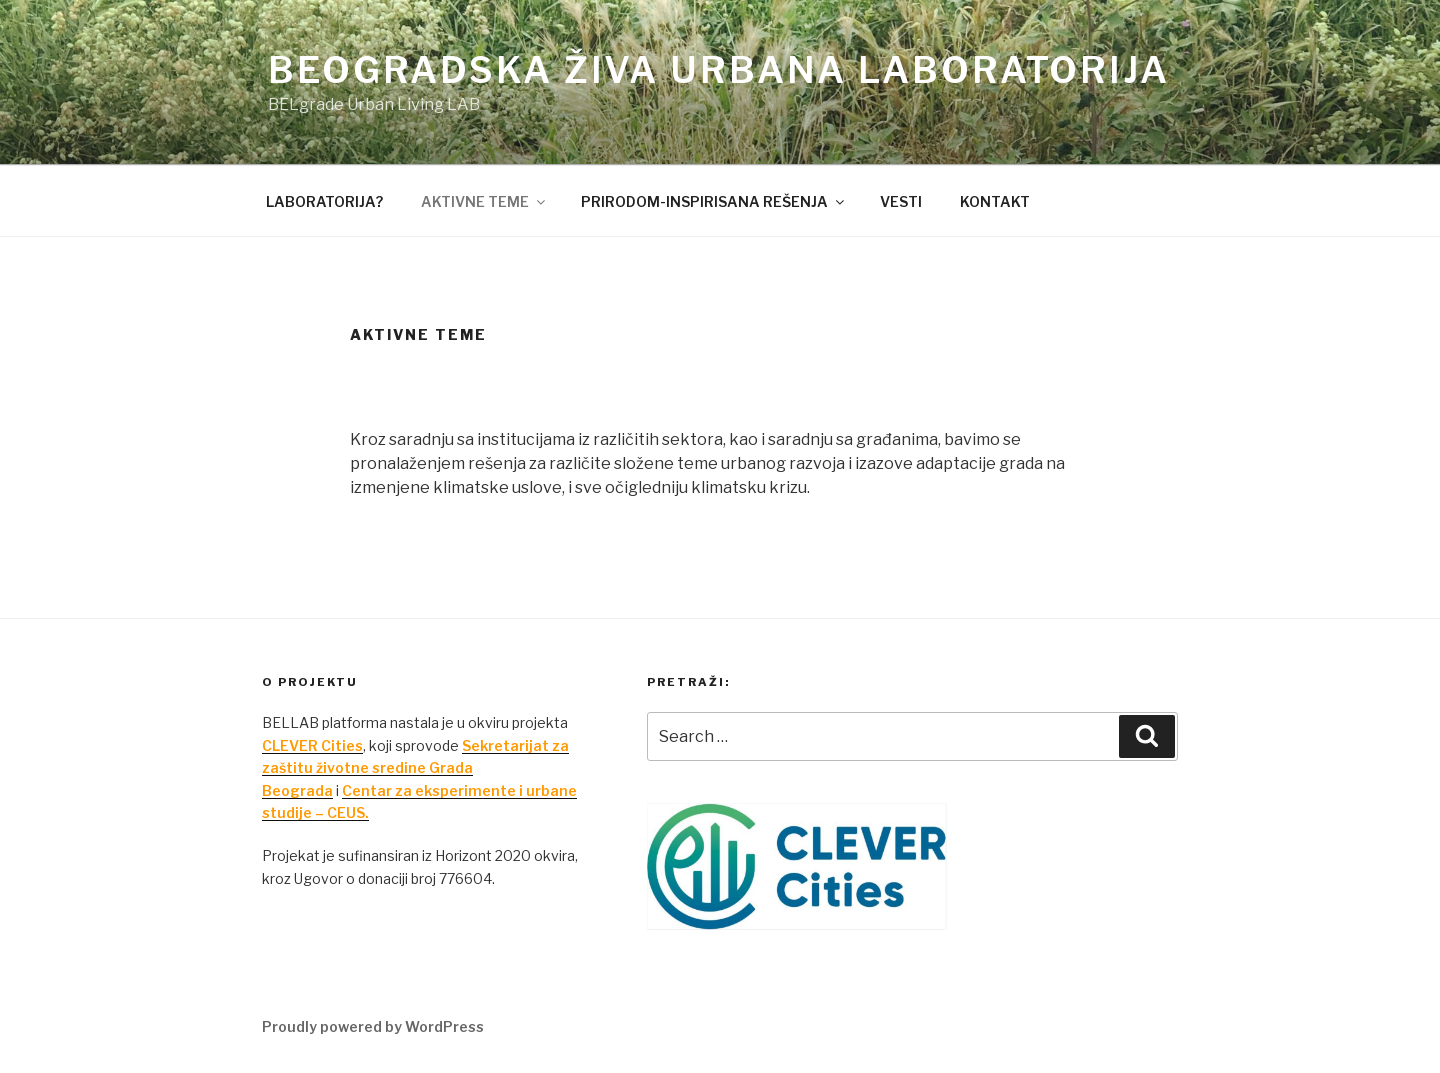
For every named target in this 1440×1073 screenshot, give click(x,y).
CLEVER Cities (312, 745)
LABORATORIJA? (324, 201)
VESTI (901, 201)
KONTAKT (995, 201)
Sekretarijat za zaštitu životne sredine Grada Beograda (415, 768)
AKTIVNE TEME (484, 201)
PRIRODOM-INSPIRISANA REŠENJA (714, 201)
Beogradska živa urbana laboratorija (719, 70)
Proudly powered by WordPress (373, 1026)
